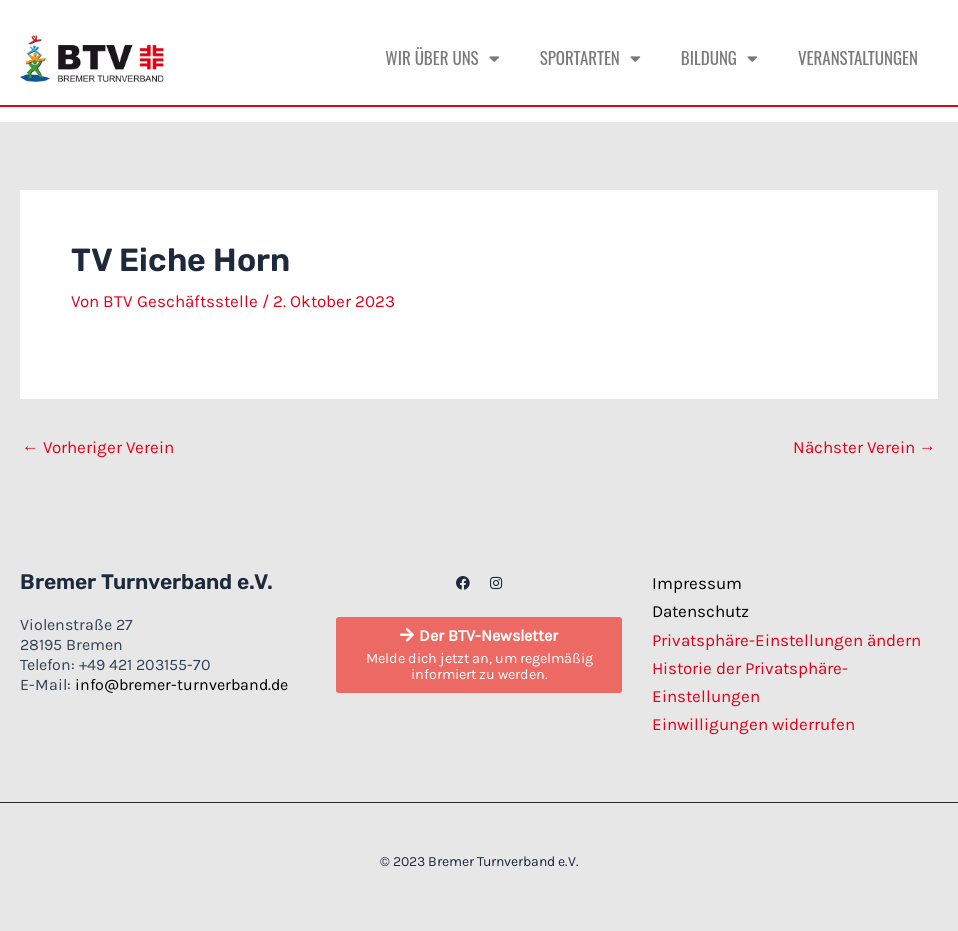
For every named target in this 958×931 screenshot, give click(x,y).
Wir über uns (442, 58)
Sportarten (590, 58)
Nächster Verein (864, 447)
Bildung (719, 58)
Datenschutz (700, 611)
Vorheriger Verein (98, 447)
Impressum (697, 583)
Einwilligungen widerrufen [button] (753, 724)
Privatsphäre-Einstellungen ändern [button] (786, 640)
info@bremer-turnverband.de (181, 684)
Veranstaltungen (858, 57)
